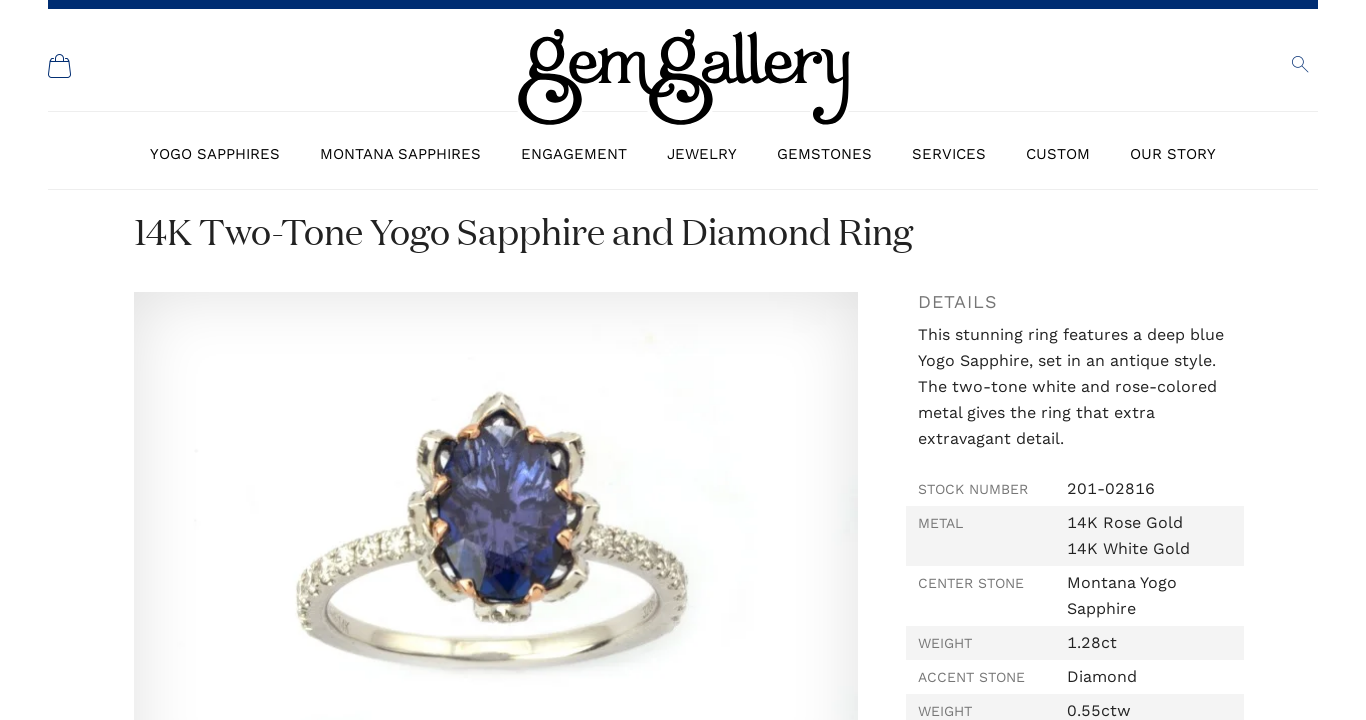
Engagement (574, 154)
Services (949, 154)
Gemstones (824, 154)
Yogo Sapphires (215, 154)
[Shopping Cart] (60, 66)
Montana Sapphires (400, 154)
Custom (1058, 154)
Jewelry (702, 154)
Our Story (1173, 154)
